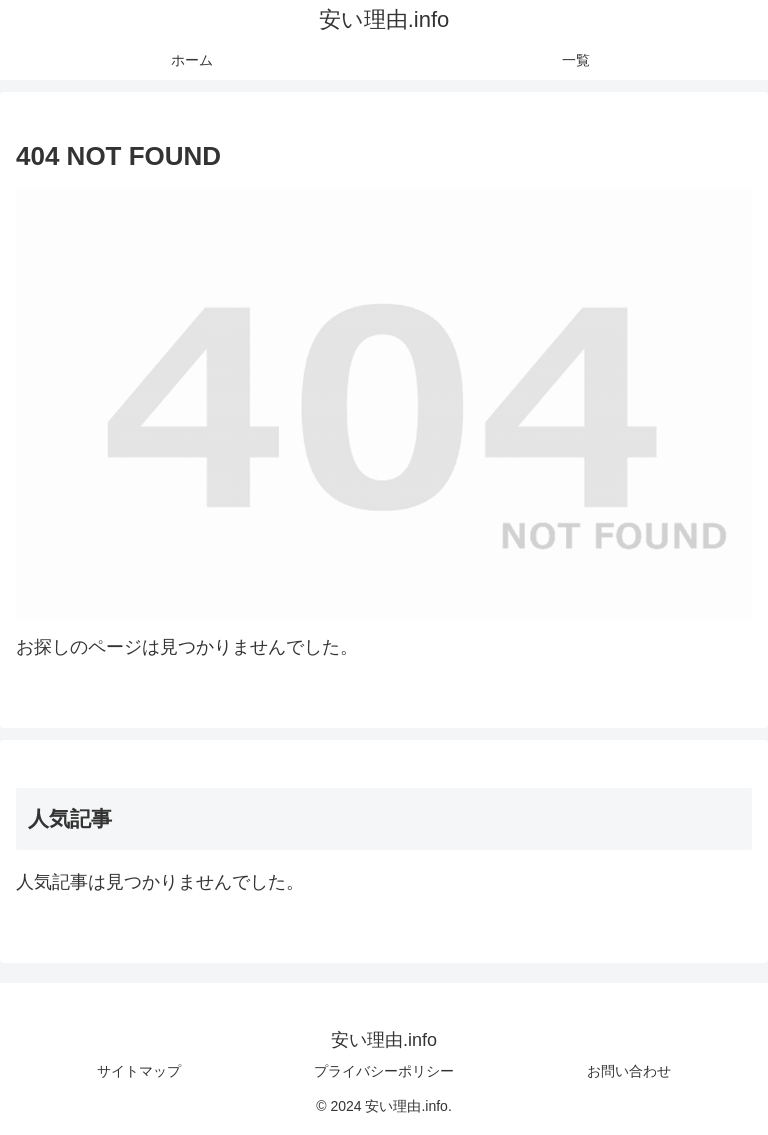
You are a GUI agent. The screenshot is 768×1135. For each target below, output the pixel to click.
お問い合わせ (629, 1071)
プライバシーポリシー (384, 1071)
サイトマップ (139, 1071)
